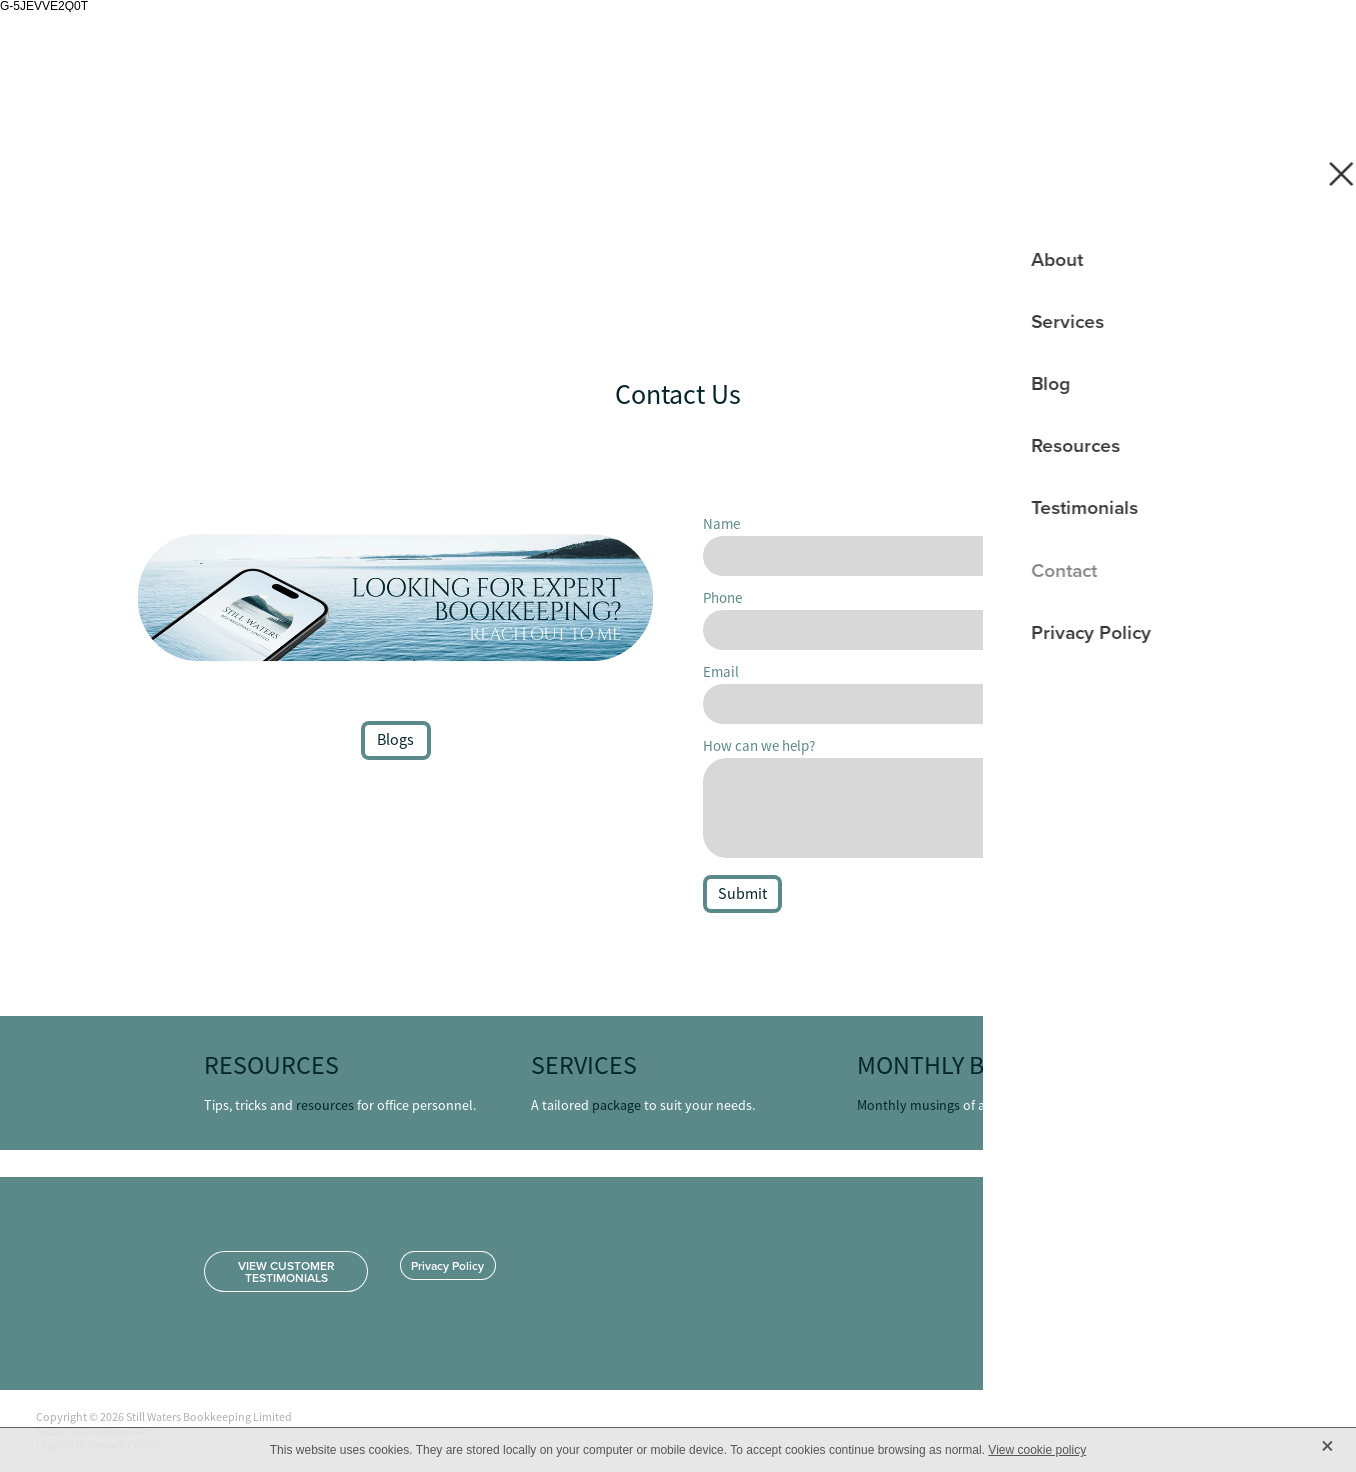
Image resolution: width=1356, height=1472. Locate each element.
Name (721, 523)
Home (1212, 46)
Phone (722, 597)
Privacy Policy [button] (447, 1265)
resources (325, 1105)
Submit (742, 894)
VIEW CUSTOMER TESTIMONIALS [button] (286, 1271)
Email (721, 671)
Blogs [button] (395, 740)
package (616, 1105)
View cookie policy (1037, 1450)
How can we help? (759, 745)
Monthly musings (908, 1105)
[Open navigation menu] (1296, 46)
